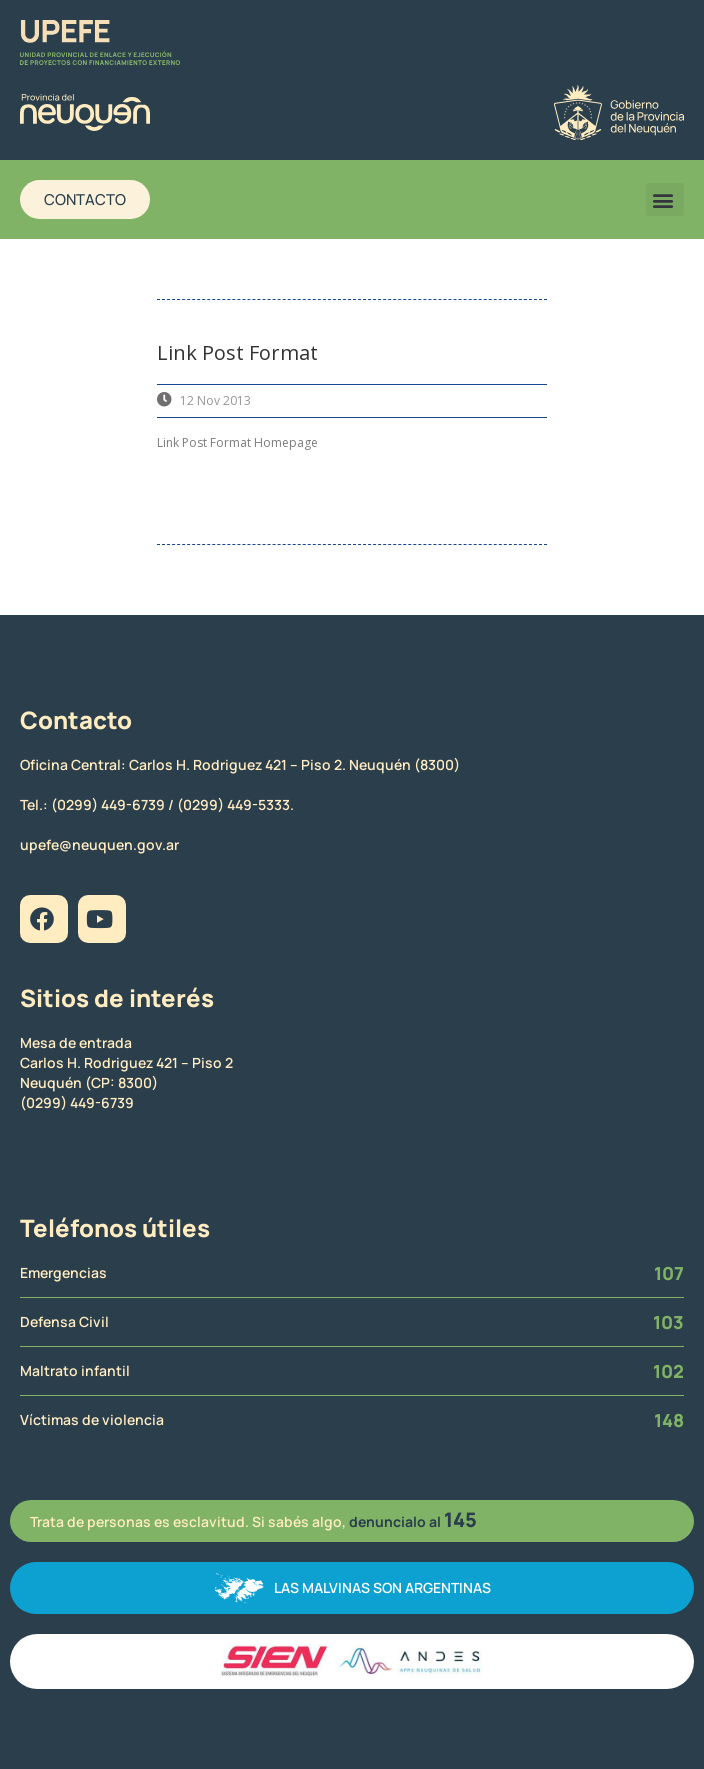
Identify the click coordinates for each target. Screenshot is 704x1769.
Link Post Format (237, 352)
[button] (665, 199)
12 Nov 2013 (215, 400)
